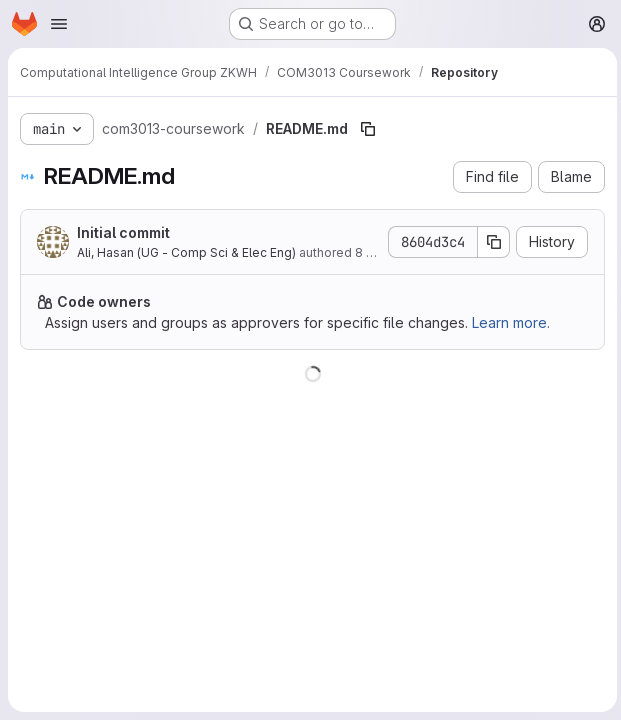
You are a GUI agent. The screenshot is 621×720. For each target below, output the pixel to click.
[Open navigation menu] (59, 24)
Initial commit (123, 232)
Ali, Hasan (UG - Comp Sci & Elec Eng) (186, 252)
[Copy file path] (368, 129)
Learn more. (511, 322)
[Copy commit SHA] (490, 242)
